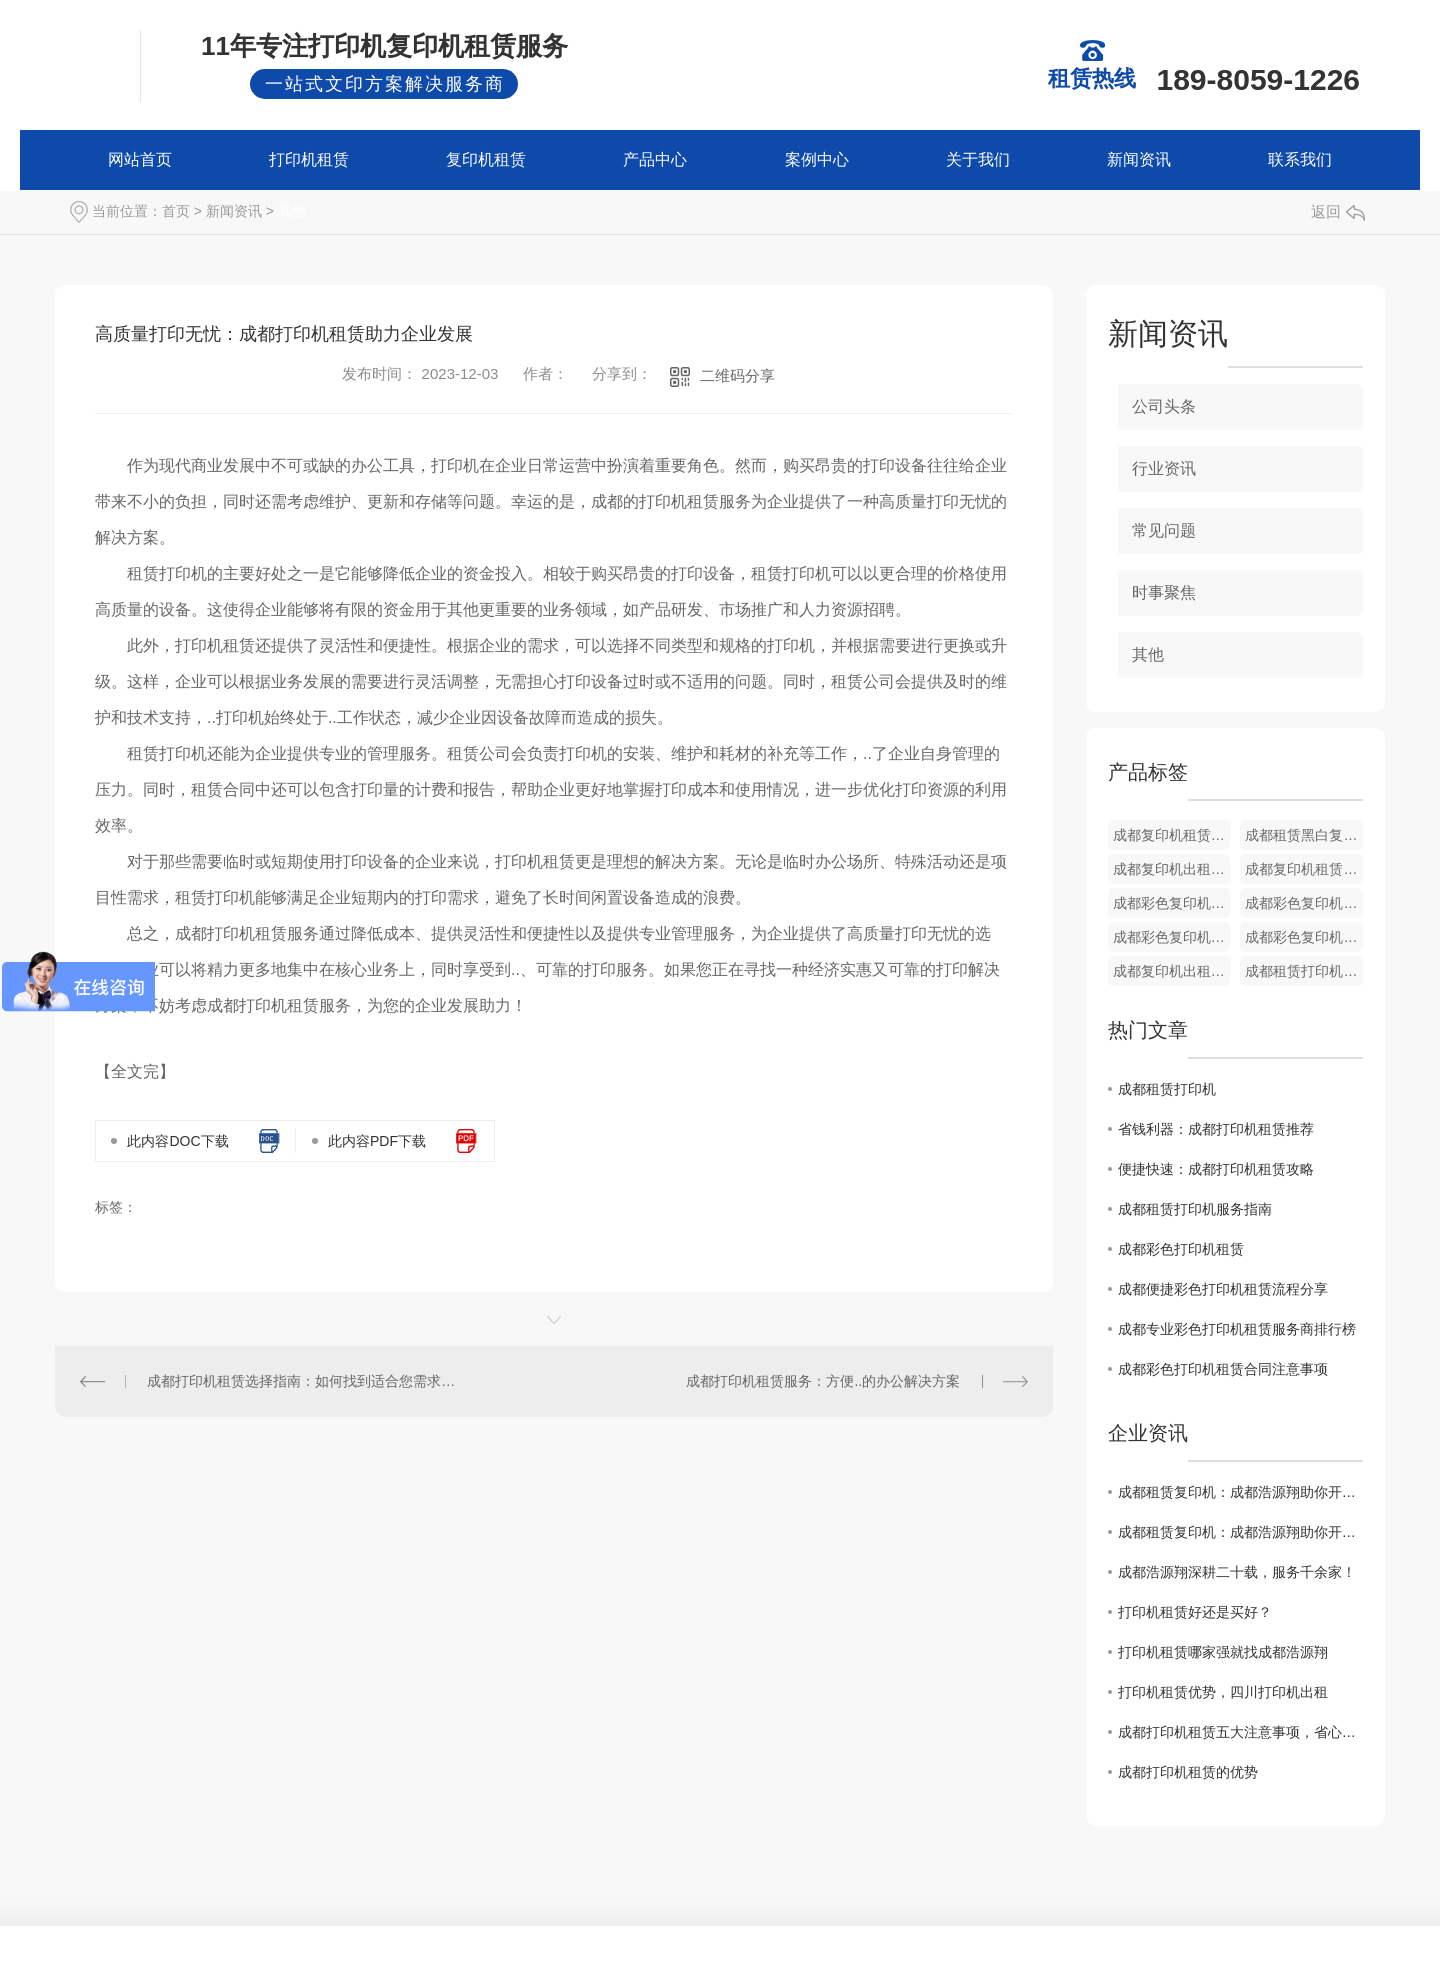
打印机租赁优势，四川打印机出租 (1223, 1692)
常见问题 (1164, 530)
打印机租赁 (309, 159)
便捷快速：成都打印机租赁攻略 (1216, 1169)
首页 (176, 211)
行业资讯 (1164, 468)
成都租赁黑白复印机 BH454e (1304, 835)
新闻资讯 (1139, 159)
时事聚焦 (1164, 592)
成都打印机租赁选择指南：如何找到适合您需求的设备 (304, 1381)
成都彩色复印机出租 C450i (1172, 903)
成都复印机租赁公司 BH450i (1304, 869)
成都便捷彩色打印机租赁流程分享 (1223, 1289)
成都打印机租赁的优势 (1188, 1772)
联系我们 (1300, 159)
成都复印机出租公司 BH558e (1172, 869)
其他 (292, 211)
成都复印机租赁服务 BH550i (1172, 835)
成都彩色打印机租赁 (1181, 1249)
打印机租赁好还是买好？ (1195, 1612)
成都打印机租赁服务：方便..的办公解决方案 (823, 1381)
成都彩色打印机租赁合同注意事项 (1223, 1369)
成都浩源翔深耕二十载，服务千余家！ (1237, 1572)
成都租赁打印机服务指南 (1195, 1209)
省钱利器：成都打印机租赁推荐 (1216, 1129)
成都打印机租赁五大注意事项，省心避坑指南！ (1240, 1732)
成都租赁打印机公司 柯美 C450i (1304, 971)
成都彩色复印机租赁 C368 (1304, 903)
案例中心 (817, 159)
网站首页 (140, 159)
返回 (1338, 211)
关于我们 (978, 159)
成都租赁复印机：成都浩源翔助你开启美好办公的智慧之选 (1240, 1492)
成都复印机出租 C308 (1172, 971)
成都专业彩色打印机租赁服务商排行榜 (1237, 1329)
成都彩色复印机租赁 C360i (1172, 937)
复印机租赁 (486, 159)
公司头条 (1164, 406)
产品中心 (655, 159)
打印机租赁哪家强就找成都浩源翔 (1223, 1652)
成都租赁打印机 (1167, 1089)
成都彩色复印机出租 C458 (1304, 937)
